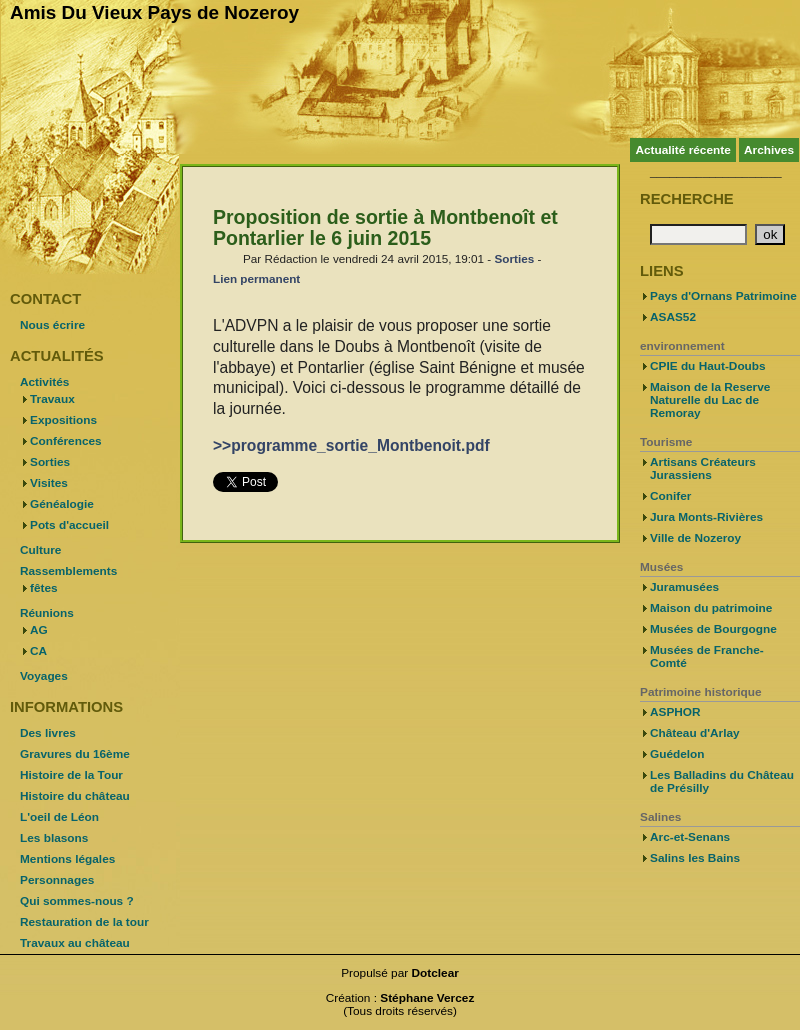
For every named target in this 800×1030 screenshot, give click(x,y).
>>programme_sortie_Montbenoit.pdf (351, 445)
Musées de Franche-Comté (707, 656)
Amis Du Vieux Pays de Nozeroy (154, 12)
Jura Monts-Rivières (706, 517)
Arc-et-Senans (690, 837)
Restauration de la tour (84, 922)
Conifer (670, 496)
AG (39, 630)
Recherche (687, 199)
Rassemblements (68, 571)
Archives (769, 150)
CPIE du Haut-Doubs (708, 366)
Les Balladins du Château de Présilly (722, 781)
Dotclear (435, 973)
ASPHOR (675, 712)
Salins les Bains (695, 858)
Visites (49, 483)
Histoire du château (75, 796)
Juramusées (684, 587)
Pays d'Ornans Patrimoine (723, 296)
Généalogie (62, 504)
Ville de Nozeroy (695, 538)
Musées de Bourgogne (713, 629)
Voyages (44, 676)
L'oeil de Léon (59, 817)
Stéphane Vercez (427, 998)
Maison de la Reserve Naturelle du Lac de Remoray (710, 400)
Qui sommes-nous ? (77, 901)
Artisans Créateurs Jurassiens (703, 468)
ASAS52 (673, 317)
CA (38, 651)
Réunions (47, 613)
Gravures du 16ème (75, 754)
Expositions (63, 420)
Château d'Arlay (695, 733)
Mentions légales (67, 859)
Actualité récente (682, 150)
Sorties (514, 258)
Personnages (57, 880)
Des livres (48, 733)
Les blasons (54, 838)
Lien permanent (256, 278)
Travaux (52, 399)
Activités (44, 382)
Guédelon (677, 754)
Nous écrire (52, 325)
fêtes (44, 588)
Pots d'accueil (69, 525)
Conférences (66, 441)
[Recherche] (698, 234)
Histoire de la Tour (71, 775)
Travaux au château (75, 943)
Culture (40, 550)
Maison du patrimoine (711, 608)
